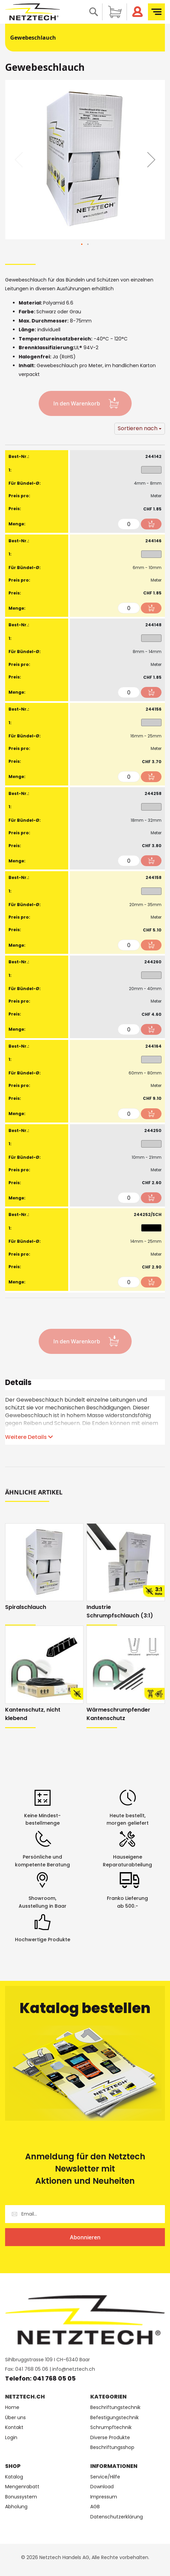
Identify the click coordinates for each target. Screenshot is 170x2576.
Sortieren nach (137, 428)
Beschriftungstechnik (115, 2407)
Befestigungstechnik (114, 2417)
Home (12, 2407)
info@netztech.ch (73, 2369)
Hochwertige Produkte (42, 1939)
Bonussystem (21, 2497)
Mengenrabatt (22, 2487)
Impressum (103, 2497)
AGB (95, 2507)
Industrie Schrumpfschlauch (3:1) (120, 1611)
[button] (151, 159)
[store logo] (32, 11)
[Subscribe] (85, 2237)
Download (102, 2487)
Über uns (15, 2417)
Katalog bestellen (85, 2008)
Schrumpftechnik (111, 2427)
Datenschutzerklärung (116, 2517)
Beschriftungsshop (112, 2447)
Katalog (14, 2477)
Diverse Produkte (110, 2437)
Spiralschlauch (25, 1607)
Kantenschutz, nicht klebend (32, 1714)
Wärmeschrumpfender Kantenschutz (118, 1714)
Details (18, 1383)
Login (11, 2437)
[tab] (85, 1384)
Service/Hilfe (105, 2477)
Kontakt (14, 2427)
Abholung (16, 2507)
